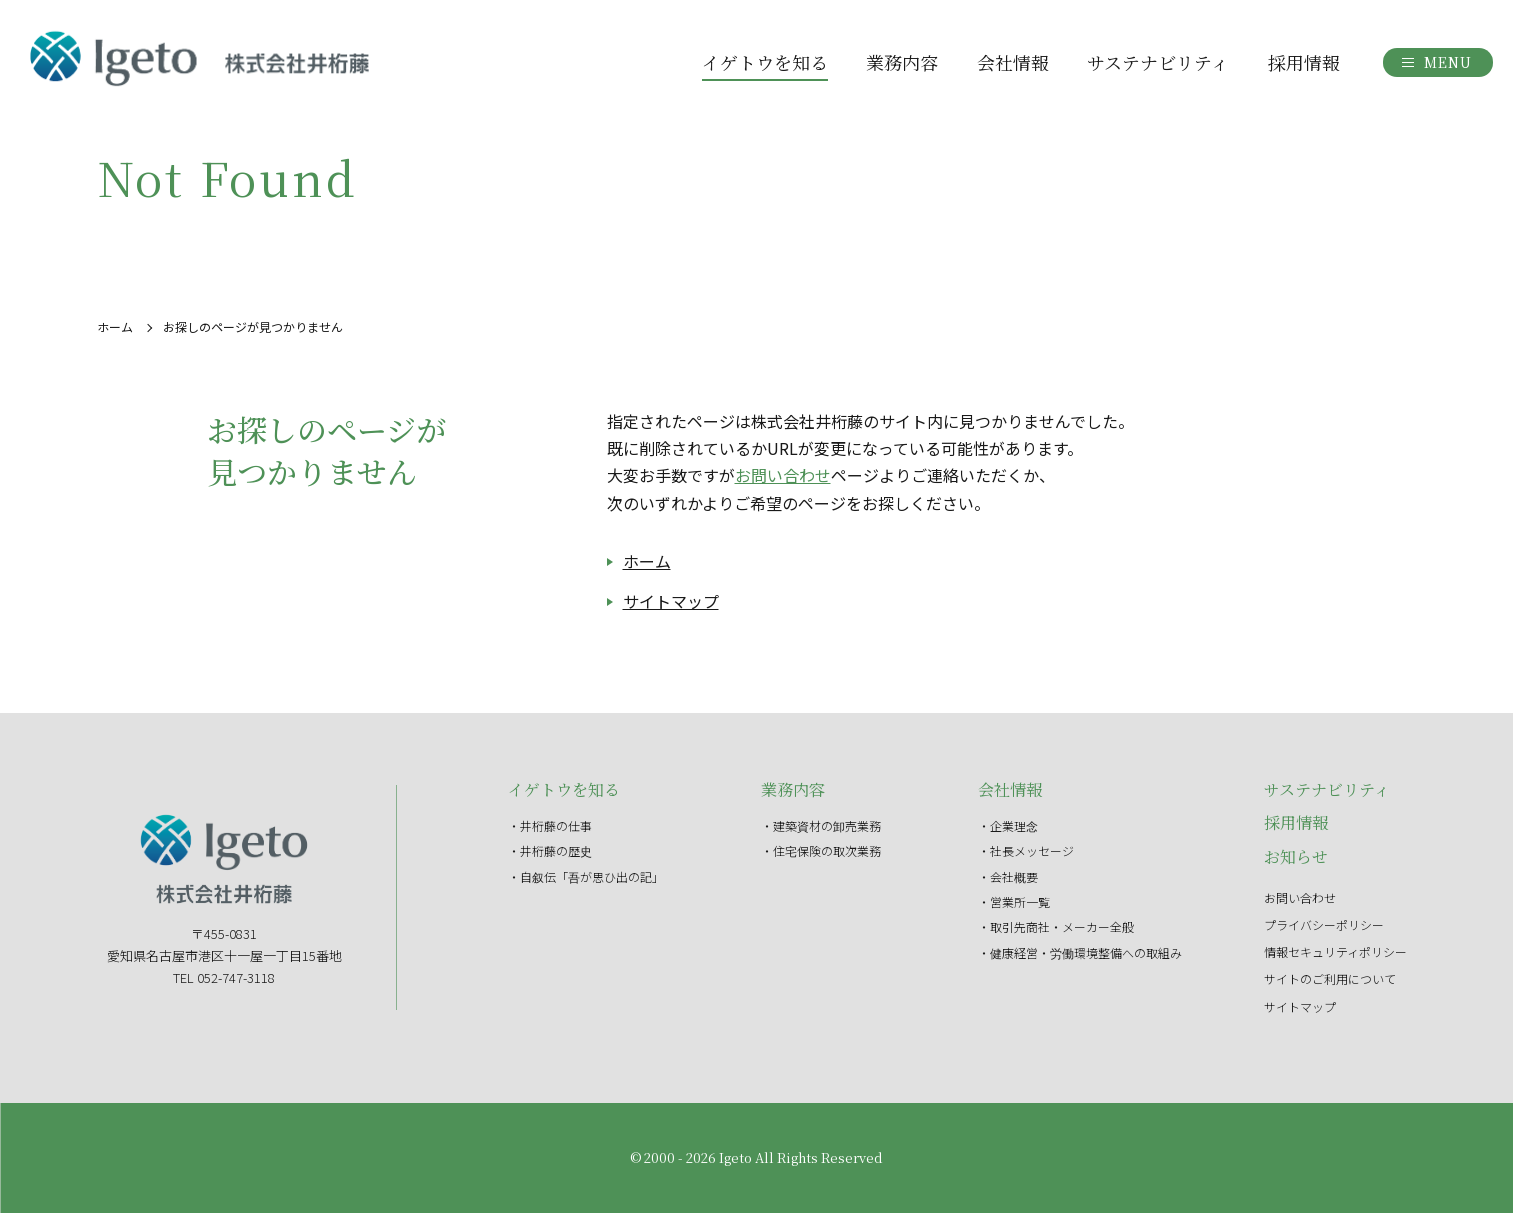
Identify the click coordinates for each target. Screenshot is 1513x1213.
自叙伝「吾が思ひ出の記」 (592, 876)
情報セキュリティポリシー (1335, 951)
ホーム (115, 326)
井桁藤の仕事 (556, 825)
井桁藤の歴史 (556, 850)
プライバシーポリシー (1324, 924)
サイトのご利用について (1330, 978)
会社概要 (1014, 876)
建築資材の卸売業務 (827, 825)
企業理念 (1014, 825)
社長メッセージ (1032, 850)
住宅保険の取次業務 (827, 850)
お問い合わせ (783, 475)
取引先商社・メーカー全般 (1062, 926)
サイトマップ (671, 601)
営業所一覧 (1020, 901)
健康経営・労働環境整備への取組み (1086, 952)
